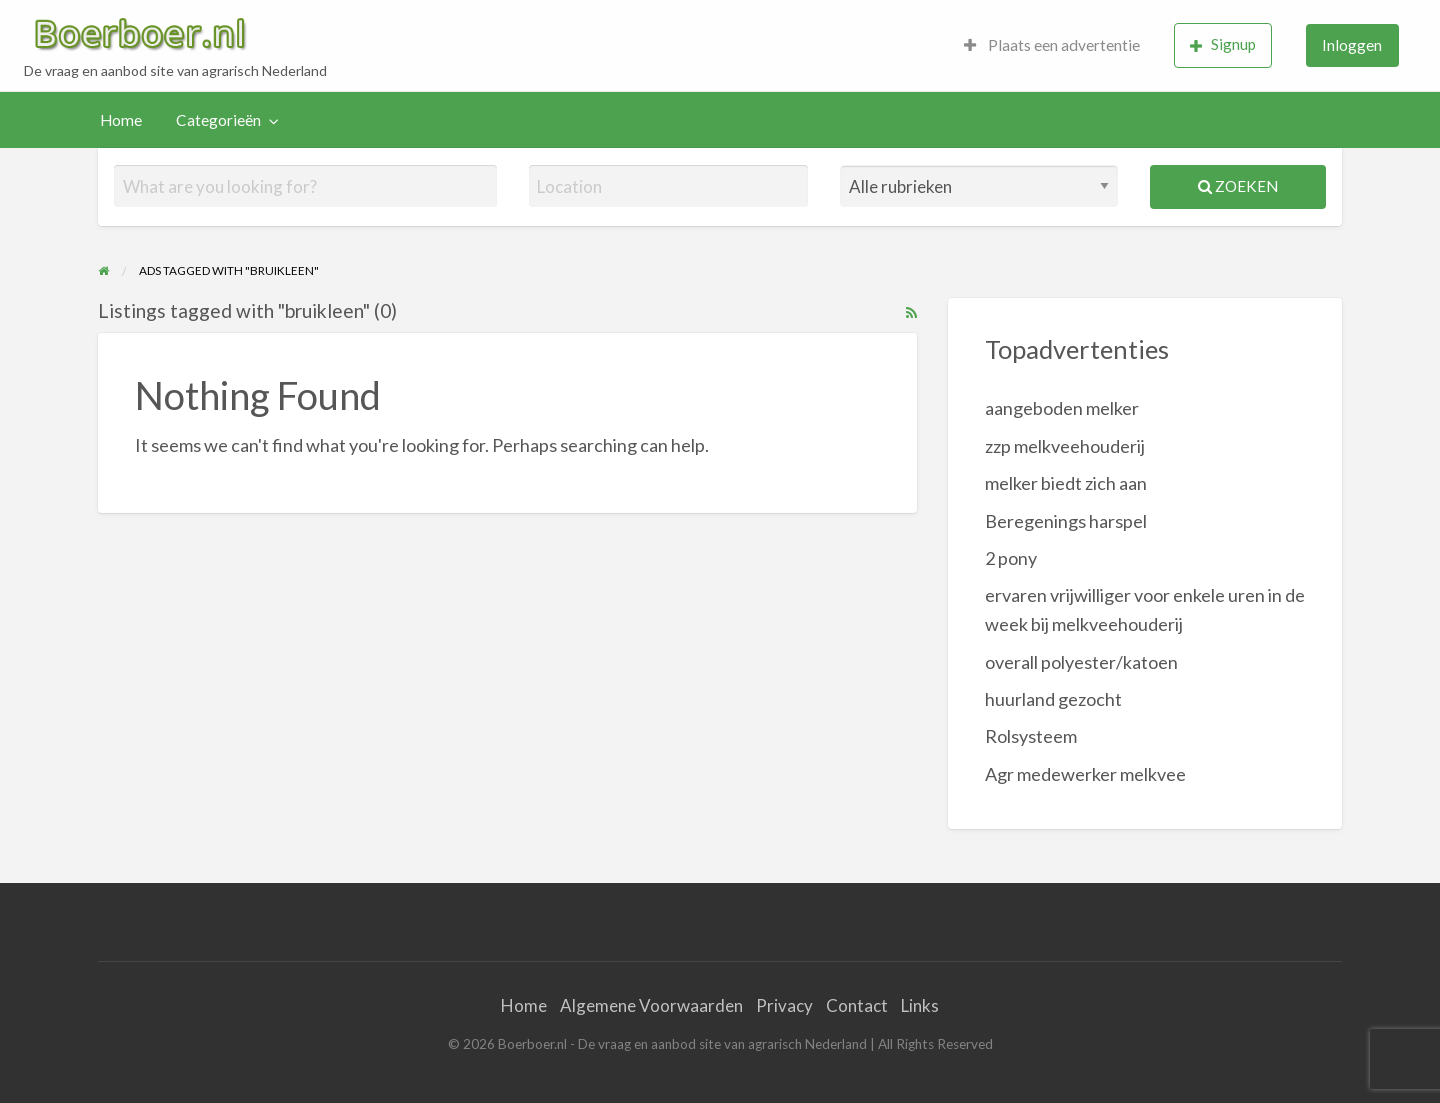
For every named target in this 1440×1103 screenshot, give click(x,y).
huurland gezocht (1053, 699)
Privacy (784, 1005)
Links (920, 1005)
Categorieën (218, 120)
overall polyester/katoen (1081, 662)
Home (121, 120)
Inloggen (1352, 45)
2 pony (1011, 558)
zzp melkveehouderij (1065, 446)
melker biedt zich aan (1066, 483)
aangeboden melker (1062, 408)
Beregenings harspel (1066, 521)
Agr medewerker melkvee (1085, 774)
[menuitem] (1052, 45)
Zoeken (1238, 186)
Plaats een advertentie (1052, 45)
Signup (1223, 44)
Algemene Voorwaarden (651, 1005)
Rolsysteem (1031, 736)
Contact (857, 1005)
